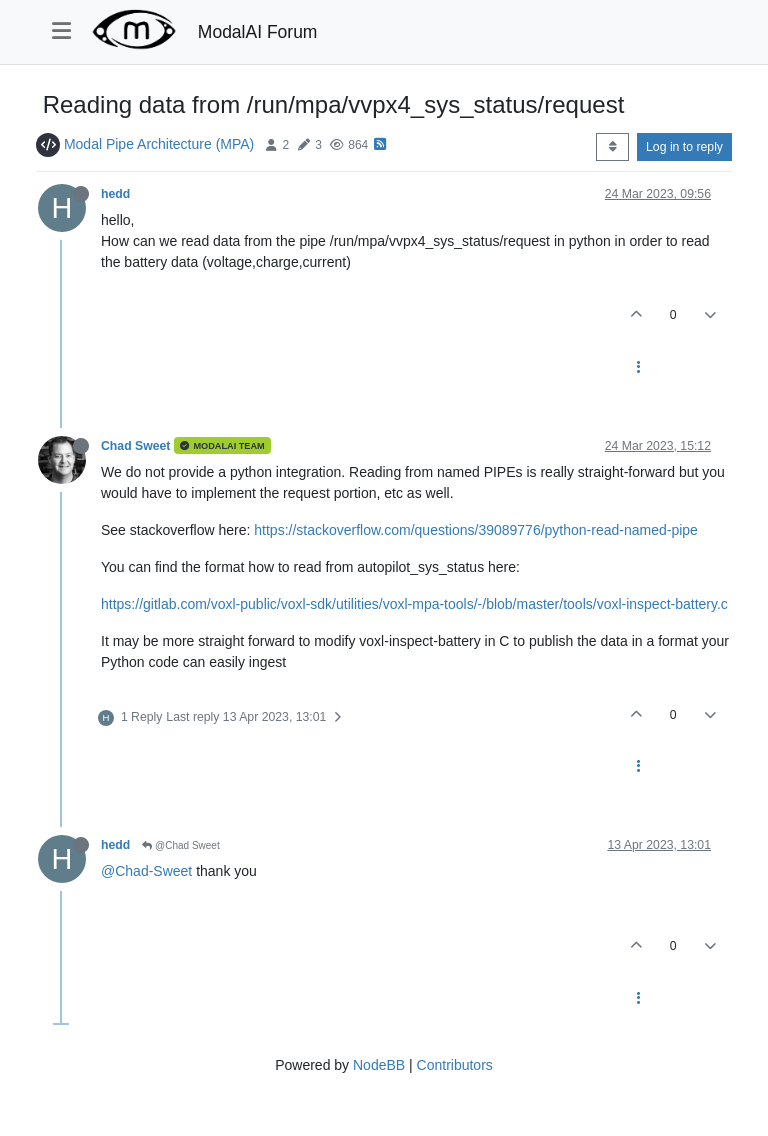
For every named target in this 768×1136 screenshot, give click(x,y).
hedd (115, 194)
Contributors (455, 1065)
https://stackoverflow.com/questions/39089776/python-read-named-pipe (476, 530)
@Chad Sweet (180, 845)
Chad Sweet (135, 446)
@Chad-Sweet (146, 871)
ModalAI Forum (258, 32)
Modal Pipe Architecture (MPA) (159, 144)
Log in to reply (684, 147)
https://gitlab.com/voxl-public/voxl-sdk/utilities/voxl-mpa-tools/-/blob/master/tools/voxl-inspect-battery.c (414, 604)
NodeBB (379, 1065)
